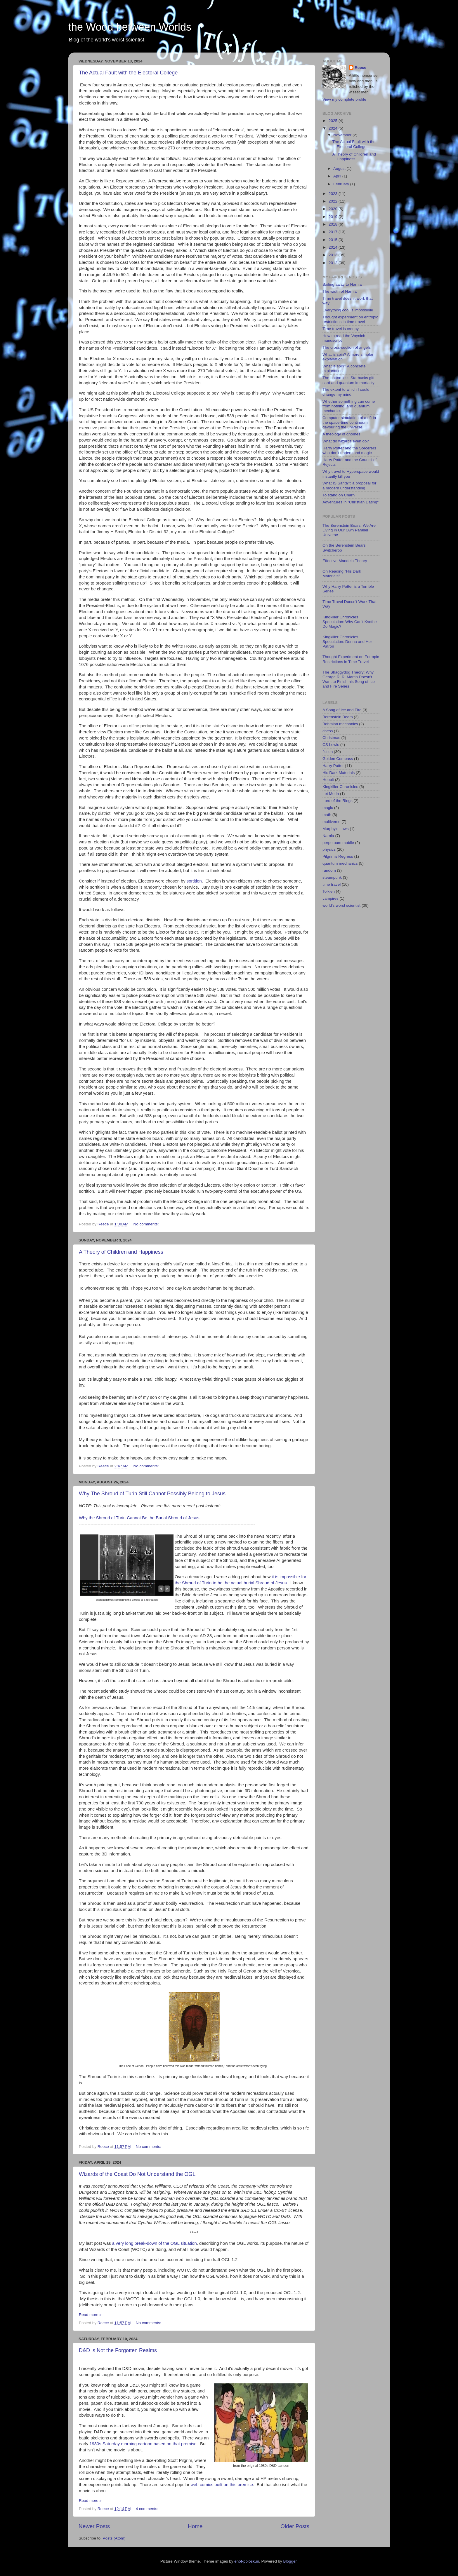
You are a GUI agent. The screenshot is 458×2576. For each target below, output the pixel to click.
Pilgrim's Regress (337, 856)
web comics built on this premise (222, 2484)
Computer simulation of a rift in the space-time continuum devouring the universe (349, 422)
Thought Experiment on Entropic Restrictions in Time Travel (350, 659)
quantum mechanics (340, 863)
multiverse (331, 821)
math (326, 814)
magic (327, 807)
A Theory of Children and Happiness (121, 1252)
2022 (334, 201)
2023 (334, 193)
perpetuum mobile (338, 842)
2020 (334, 209)
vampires (330, 898)
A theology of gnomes (341, 434)
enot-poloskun (246, 2561)
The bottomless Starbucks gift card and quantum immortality (348, 380)
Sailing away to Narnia (342, 284)
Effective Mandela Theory (344, 561)
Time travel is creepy (340, 329)
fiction (327, 751)
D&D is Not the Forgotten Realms (118, 2350)
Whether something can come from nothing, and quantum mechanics (348, 406)
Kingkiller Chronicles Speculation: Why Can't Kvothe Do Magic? (349, 622)
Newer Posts (94, 2526)
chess (327, 731)
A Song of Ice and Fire (342, 710)
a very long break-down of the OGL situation (154, 2243)
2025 (334, 120)
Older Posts (294, 2526)
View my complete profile (344, 99)
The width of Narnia (339, 291)
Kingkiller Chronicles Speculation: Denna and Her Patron (347, 641)
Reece (360, 67)
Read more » (90, 2314)
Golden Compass (337, 758)
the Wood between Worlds (129, 27)
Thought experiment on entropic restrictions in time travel (350, 319)
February (341, 184)
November (343, 135)
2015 (334, 240)
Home (195, 2526)
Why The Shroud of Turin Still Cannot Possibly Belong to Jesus (152, 1494)
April (337, 176)
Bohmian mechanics (340, 724)
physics (329, 849)
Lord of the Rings (337, 800)
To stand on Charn (338, 495)
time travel (331, 884)
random (329, 870)
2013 (334, 255)
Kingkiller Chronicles (340, 786)
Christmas (331, 737)
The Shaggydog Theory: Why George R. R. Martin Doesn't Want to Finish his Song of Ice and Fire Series (348, 679)
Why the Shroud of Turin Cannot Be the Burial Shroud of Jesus (139, 1517)
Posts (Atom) (114, 2538)
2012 (334, 263)
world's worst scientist (341, 905)
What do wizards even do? (345, 441)
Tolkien (328, 891)
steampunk (332, 877)
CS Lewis (330, 744)
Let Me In (330, 793)
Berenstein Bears (337, 717)
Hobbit (328, 779)
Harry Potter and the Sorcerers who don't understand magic (349, 450)
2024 (334, 128)
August (340, 168)
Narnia (328, 835)
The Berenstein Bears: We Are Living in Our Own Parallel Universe (349, 530)
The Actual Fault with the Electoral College (128, 73)
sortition (194, 881)
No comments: (146, 1224)
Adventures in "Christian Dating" (350, 502)
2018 (334, 224)
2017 (334, 232)
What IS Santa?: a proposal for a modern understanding (349, 485)
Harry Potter (333, 765)
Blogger (290, 2561)
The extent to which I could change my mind (345, 391)
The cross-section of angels (346, 347)
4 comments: (147, 2509)
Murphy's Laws (335, 828)
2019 (334, 216)
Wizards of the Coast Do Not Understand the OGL (137, 2174)
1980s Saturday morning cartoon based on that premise (142, 2443)
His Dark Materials (338, 772)
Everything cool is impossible (347, 310)
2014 (334, 247)
